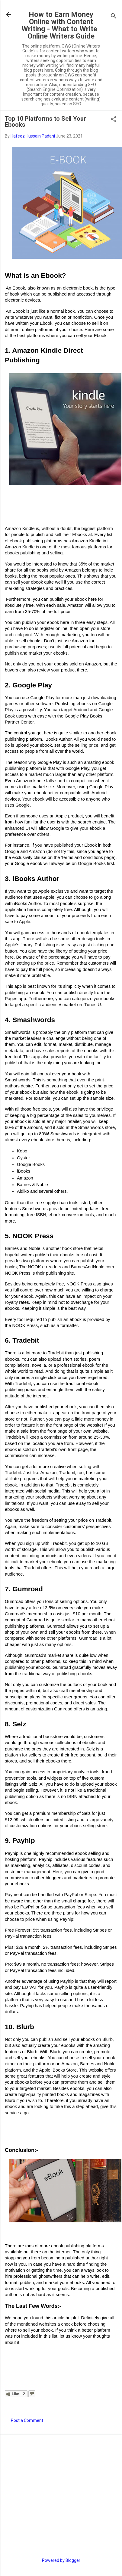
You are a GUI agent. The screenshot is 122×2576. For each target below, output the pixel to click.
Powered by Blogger (61, 2560)
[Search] (113, 16)
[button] (113, 120)
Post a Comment (27, 2420)
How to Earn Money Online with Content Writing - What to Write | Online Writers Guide (61, 25)
